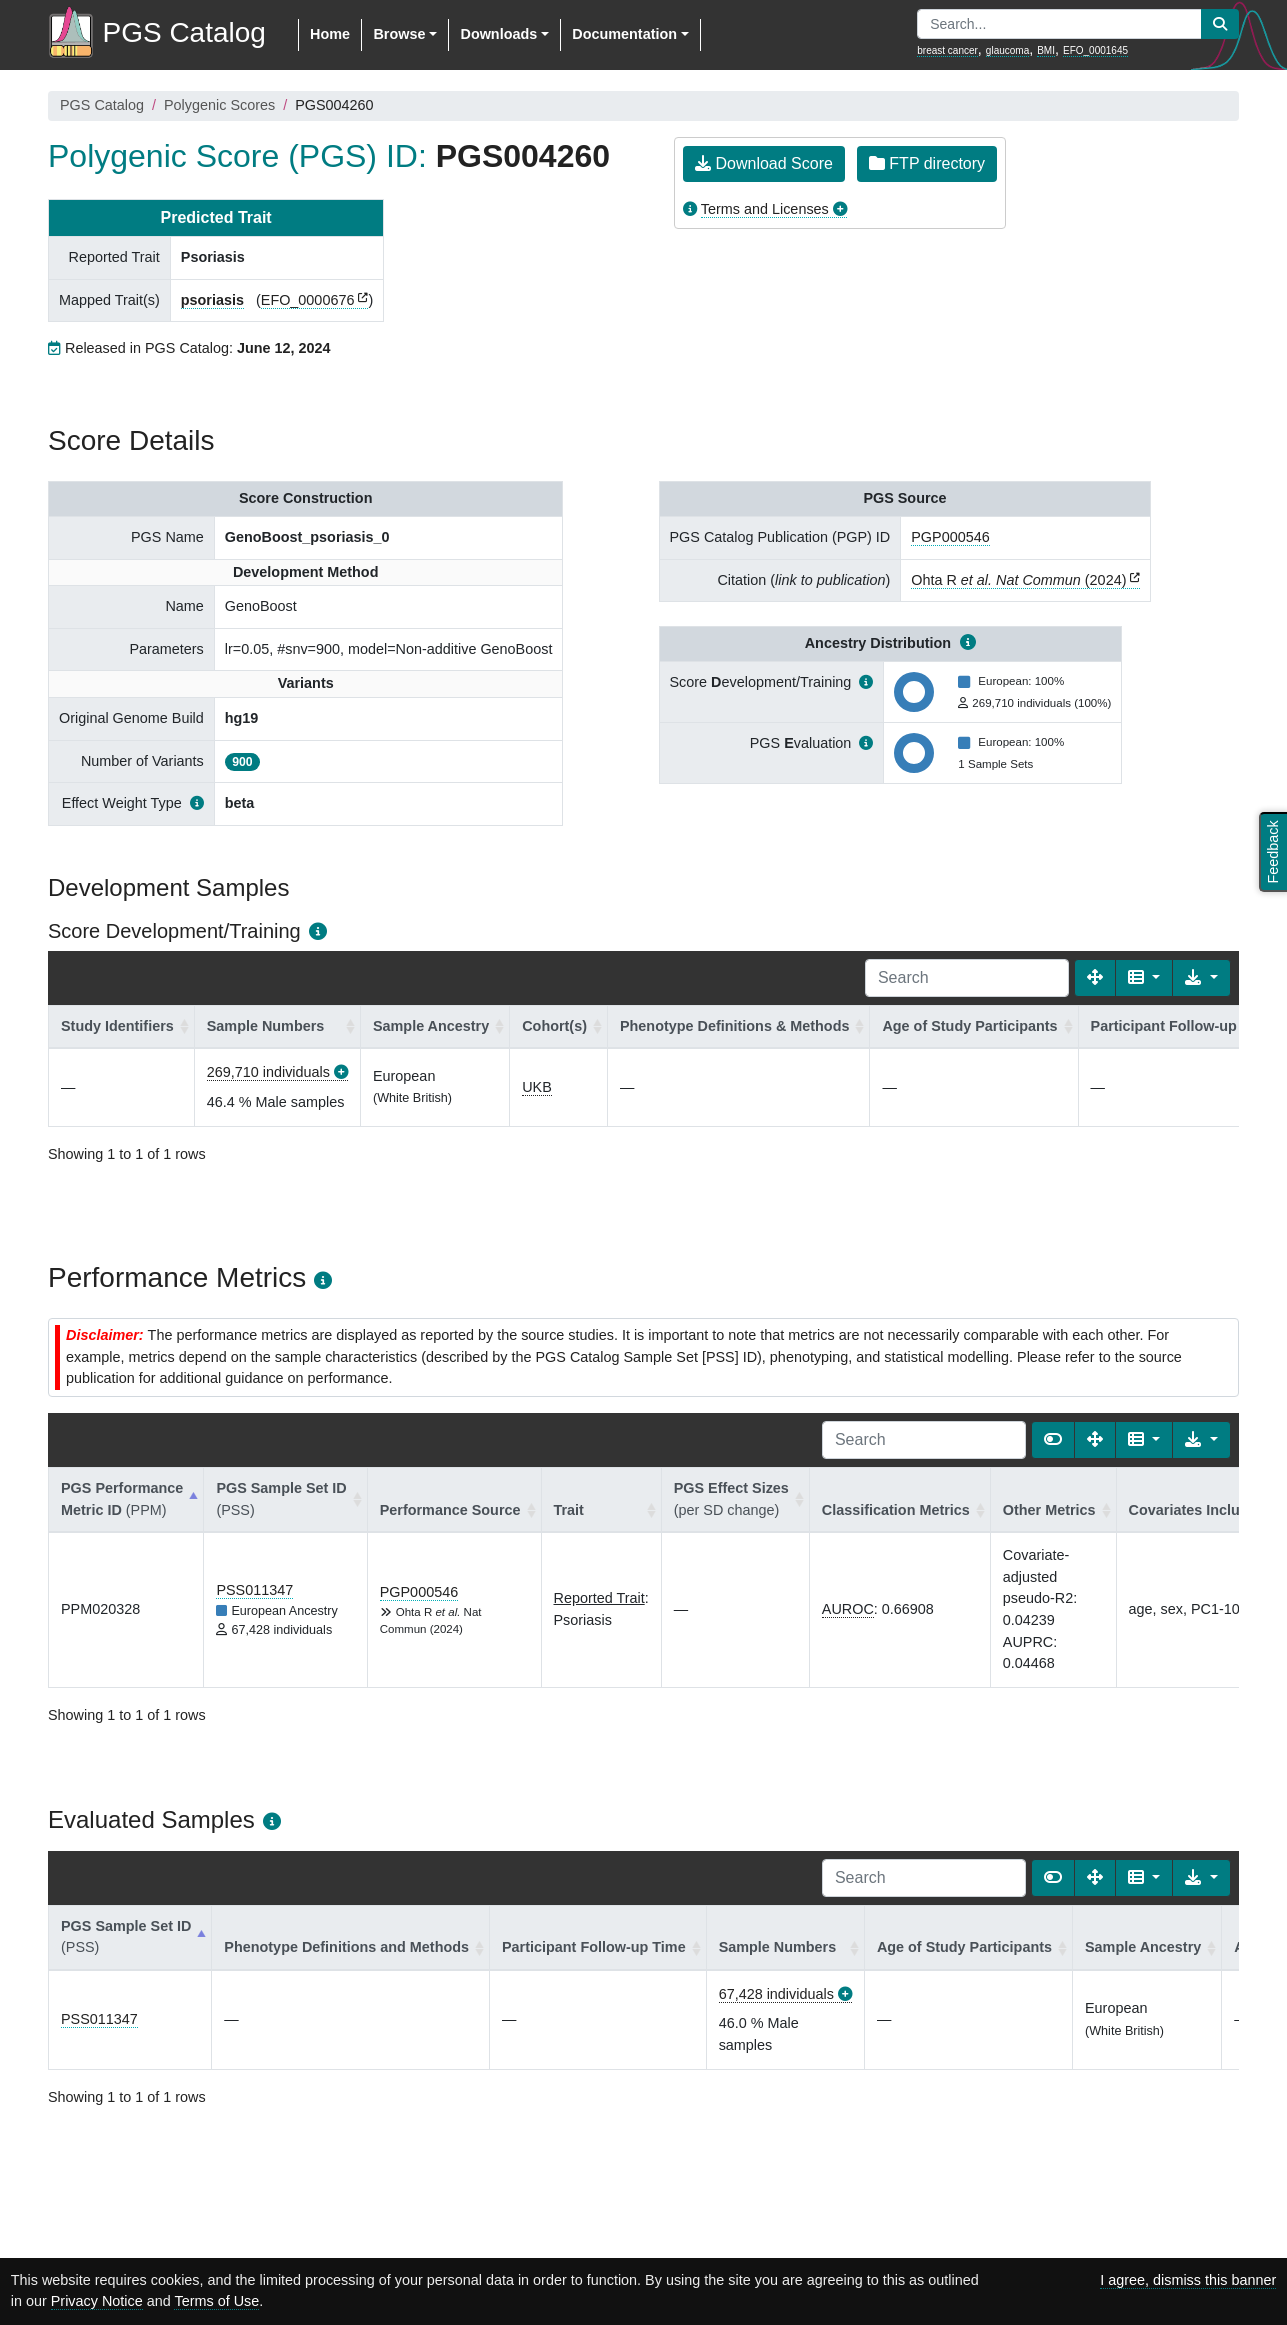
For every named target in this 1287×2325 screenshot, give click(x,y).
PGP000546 (950, 537)
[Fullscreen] (1095, 978)
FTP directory (927, 163)
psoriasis (212, 300)
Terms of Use (216, 2301)
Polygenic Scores (219, 105)
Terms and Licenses (765, 209)
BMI (1046, 50)
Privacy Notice (97, 2301)
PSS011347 (254, 1590)
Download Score (764, 163)
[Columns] (1144, 978)
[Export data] (1201, 978)
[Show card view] (1053, 1440)
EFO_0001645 (1095, 50)
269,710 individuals (268, 1072)
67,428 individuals (776, 1994)
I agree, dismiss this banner (1188, 2280)
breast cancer (947, 50)
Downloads (498, 34)
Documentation (624, 34)
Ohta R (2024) (1018, 580)
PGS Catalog (102, 105)
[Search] (967, 978)
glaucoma (1007, 50)
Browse (399, 34)
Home (330, 34)
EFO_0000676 (308, 300)
